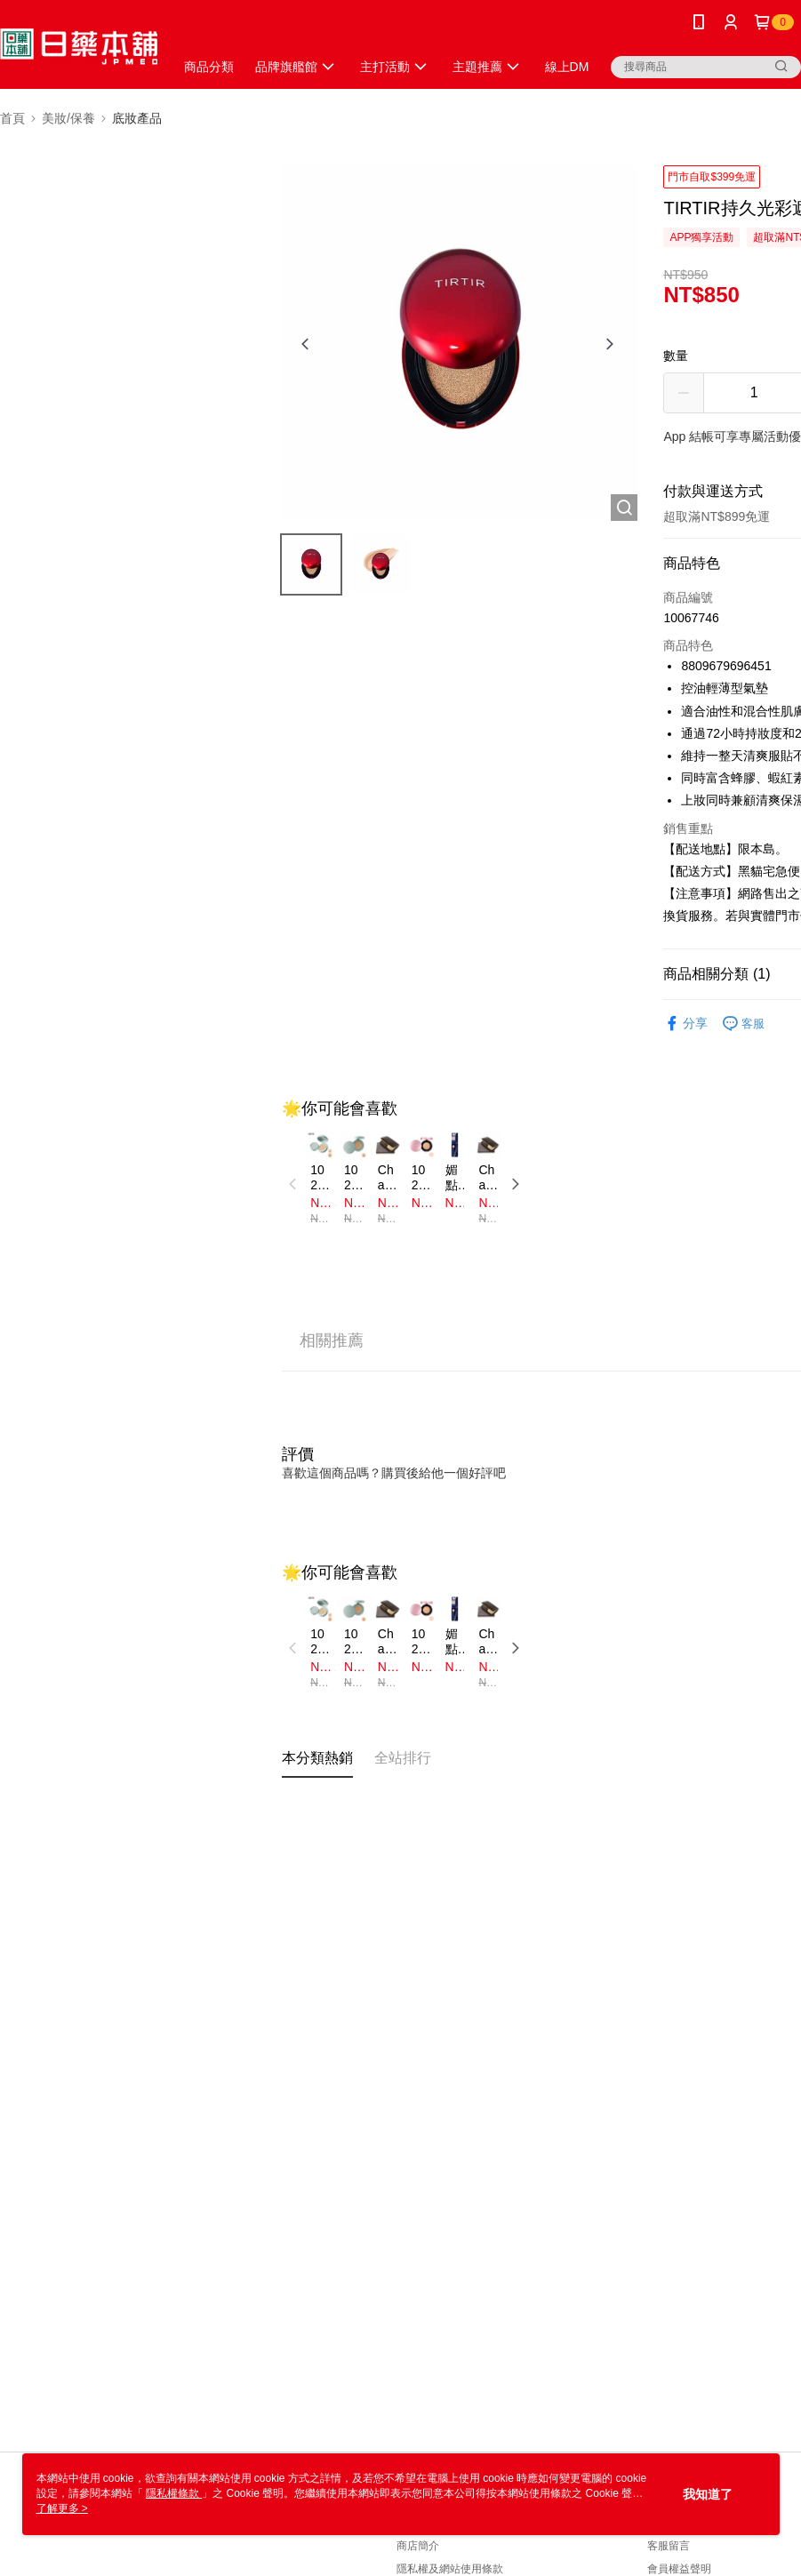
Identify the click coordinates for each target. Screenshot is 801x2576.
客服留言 (668, 2546)
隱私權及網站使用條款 (449, 2569)
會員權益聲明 (679, 2569)
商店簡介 (417, 2546)
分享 (685, 1023)
